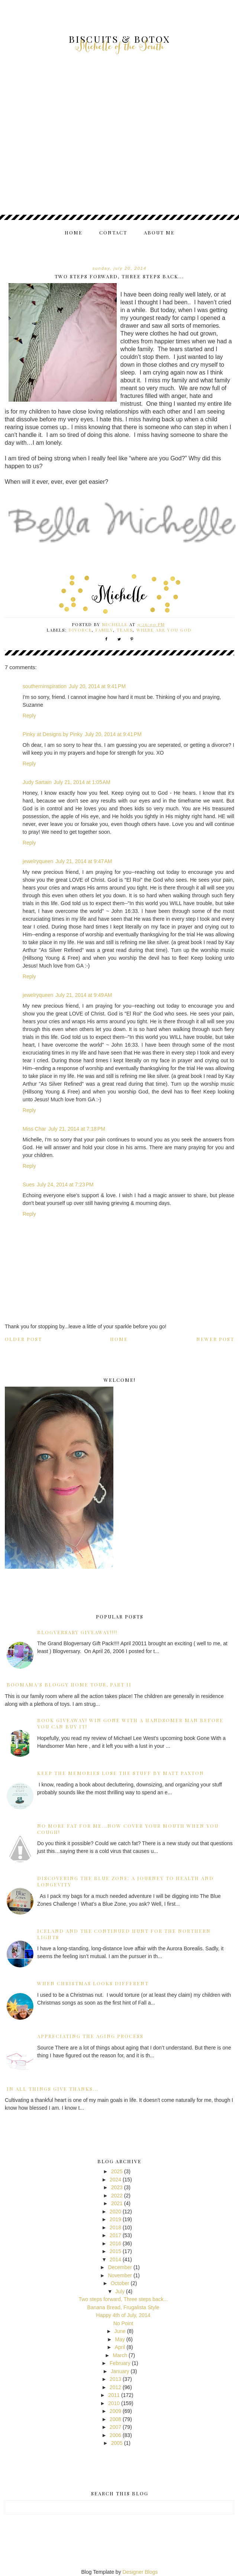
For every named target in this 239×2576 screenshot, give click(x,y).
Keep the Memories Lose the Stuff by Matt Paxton (120, 1773)
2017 (115, 2235)
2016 (115, 2243)
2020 (115, 2211)
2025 (117, 2171)
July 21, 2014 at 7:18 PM (76, 1129)
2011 (114, 2395)
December (120, 2267)
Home (74, 232)
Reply (29, 716)
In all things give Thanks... (52, 2089)
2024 (115, 2180)
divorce (80, 630)
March (120, 2355)
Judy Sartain (37, 782)
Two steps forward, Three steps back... (123, 2299)
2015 (115, 2251)
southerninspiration (45, 686)
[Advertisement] (119, 152)
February (120, 2363)
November (120, 2275)
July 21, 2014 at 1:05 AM (82, 782)
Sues (29, 1184)
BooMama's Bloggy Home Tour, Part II (69, 1684)
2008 (115, 2419)
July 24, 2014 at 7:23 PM (65, 1184)
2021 (117, 2203)
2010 (114, 2403)
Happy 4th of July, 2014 (123, 2315)
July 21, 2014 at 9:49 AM (83, 995)
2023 (117, 2187)
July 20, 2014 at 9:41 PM (97, 686)
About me (159, 232)
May (120, 2339)
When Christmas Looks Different (93, 1983)
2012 (115, 2387)
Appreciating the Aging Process (90, 2036)
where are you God (164, 630)
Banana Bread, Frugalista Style (123, 2307)
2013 (115, 2379)
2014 (115, 2259)
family (104, 630)
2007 (115, 2427)
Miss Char (34, 1129)
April (120, 2347)
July (120, 2291)
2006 (115, 2435)
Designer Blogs (140, 2572)
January (120, 2371)
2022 (117, 2195)
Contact (113, 232)
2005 (117, 2443)
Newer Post (215, 1339)
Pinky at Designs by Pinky (53, 734)
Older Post (23, 1339)
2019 (115, 2219)
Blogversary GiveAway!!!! (77, 1632)
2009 (115, 2411)
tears (125, 630)
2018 (115, 2227)
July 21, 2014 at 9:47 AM (83, 861)
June (120, 2331)
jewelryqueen (38, 861)
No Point (123, 2323)
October (120, 2283)
